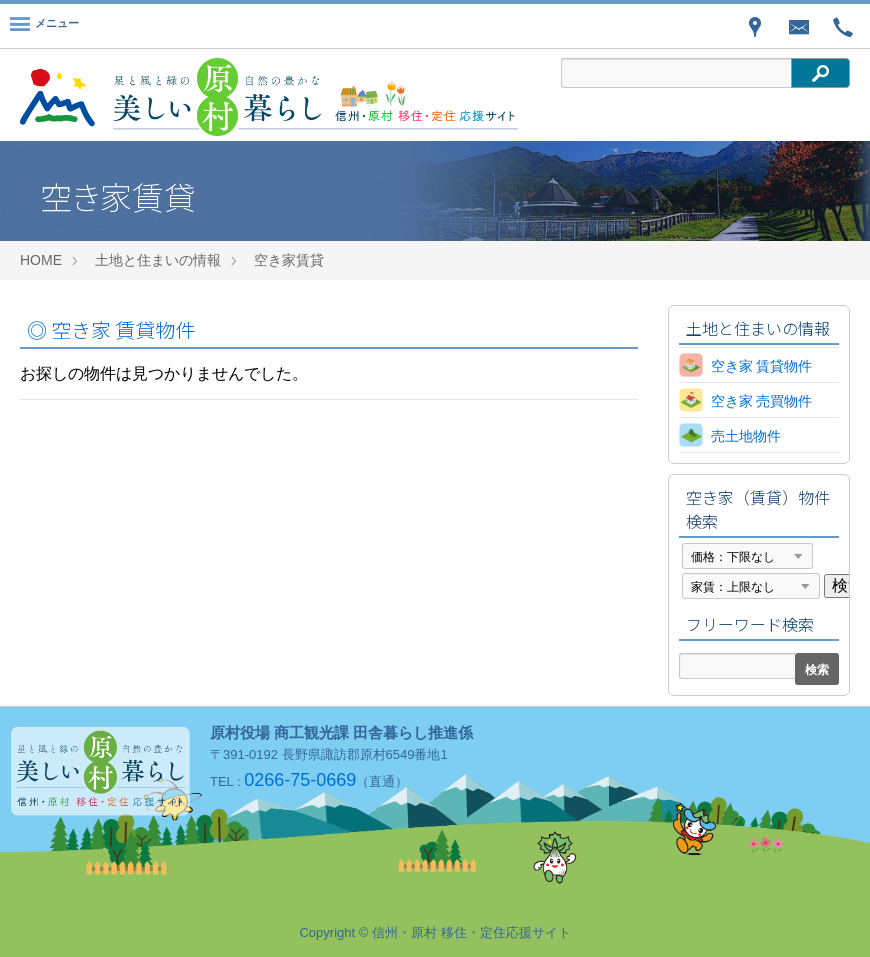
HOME (41, 260)
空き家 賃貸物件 (111, 329)
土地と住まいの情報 (158, 260)
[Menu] (44, 26)
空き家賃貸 (289, 260)
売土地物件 (746, 436)
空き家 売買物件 (762, 401)
